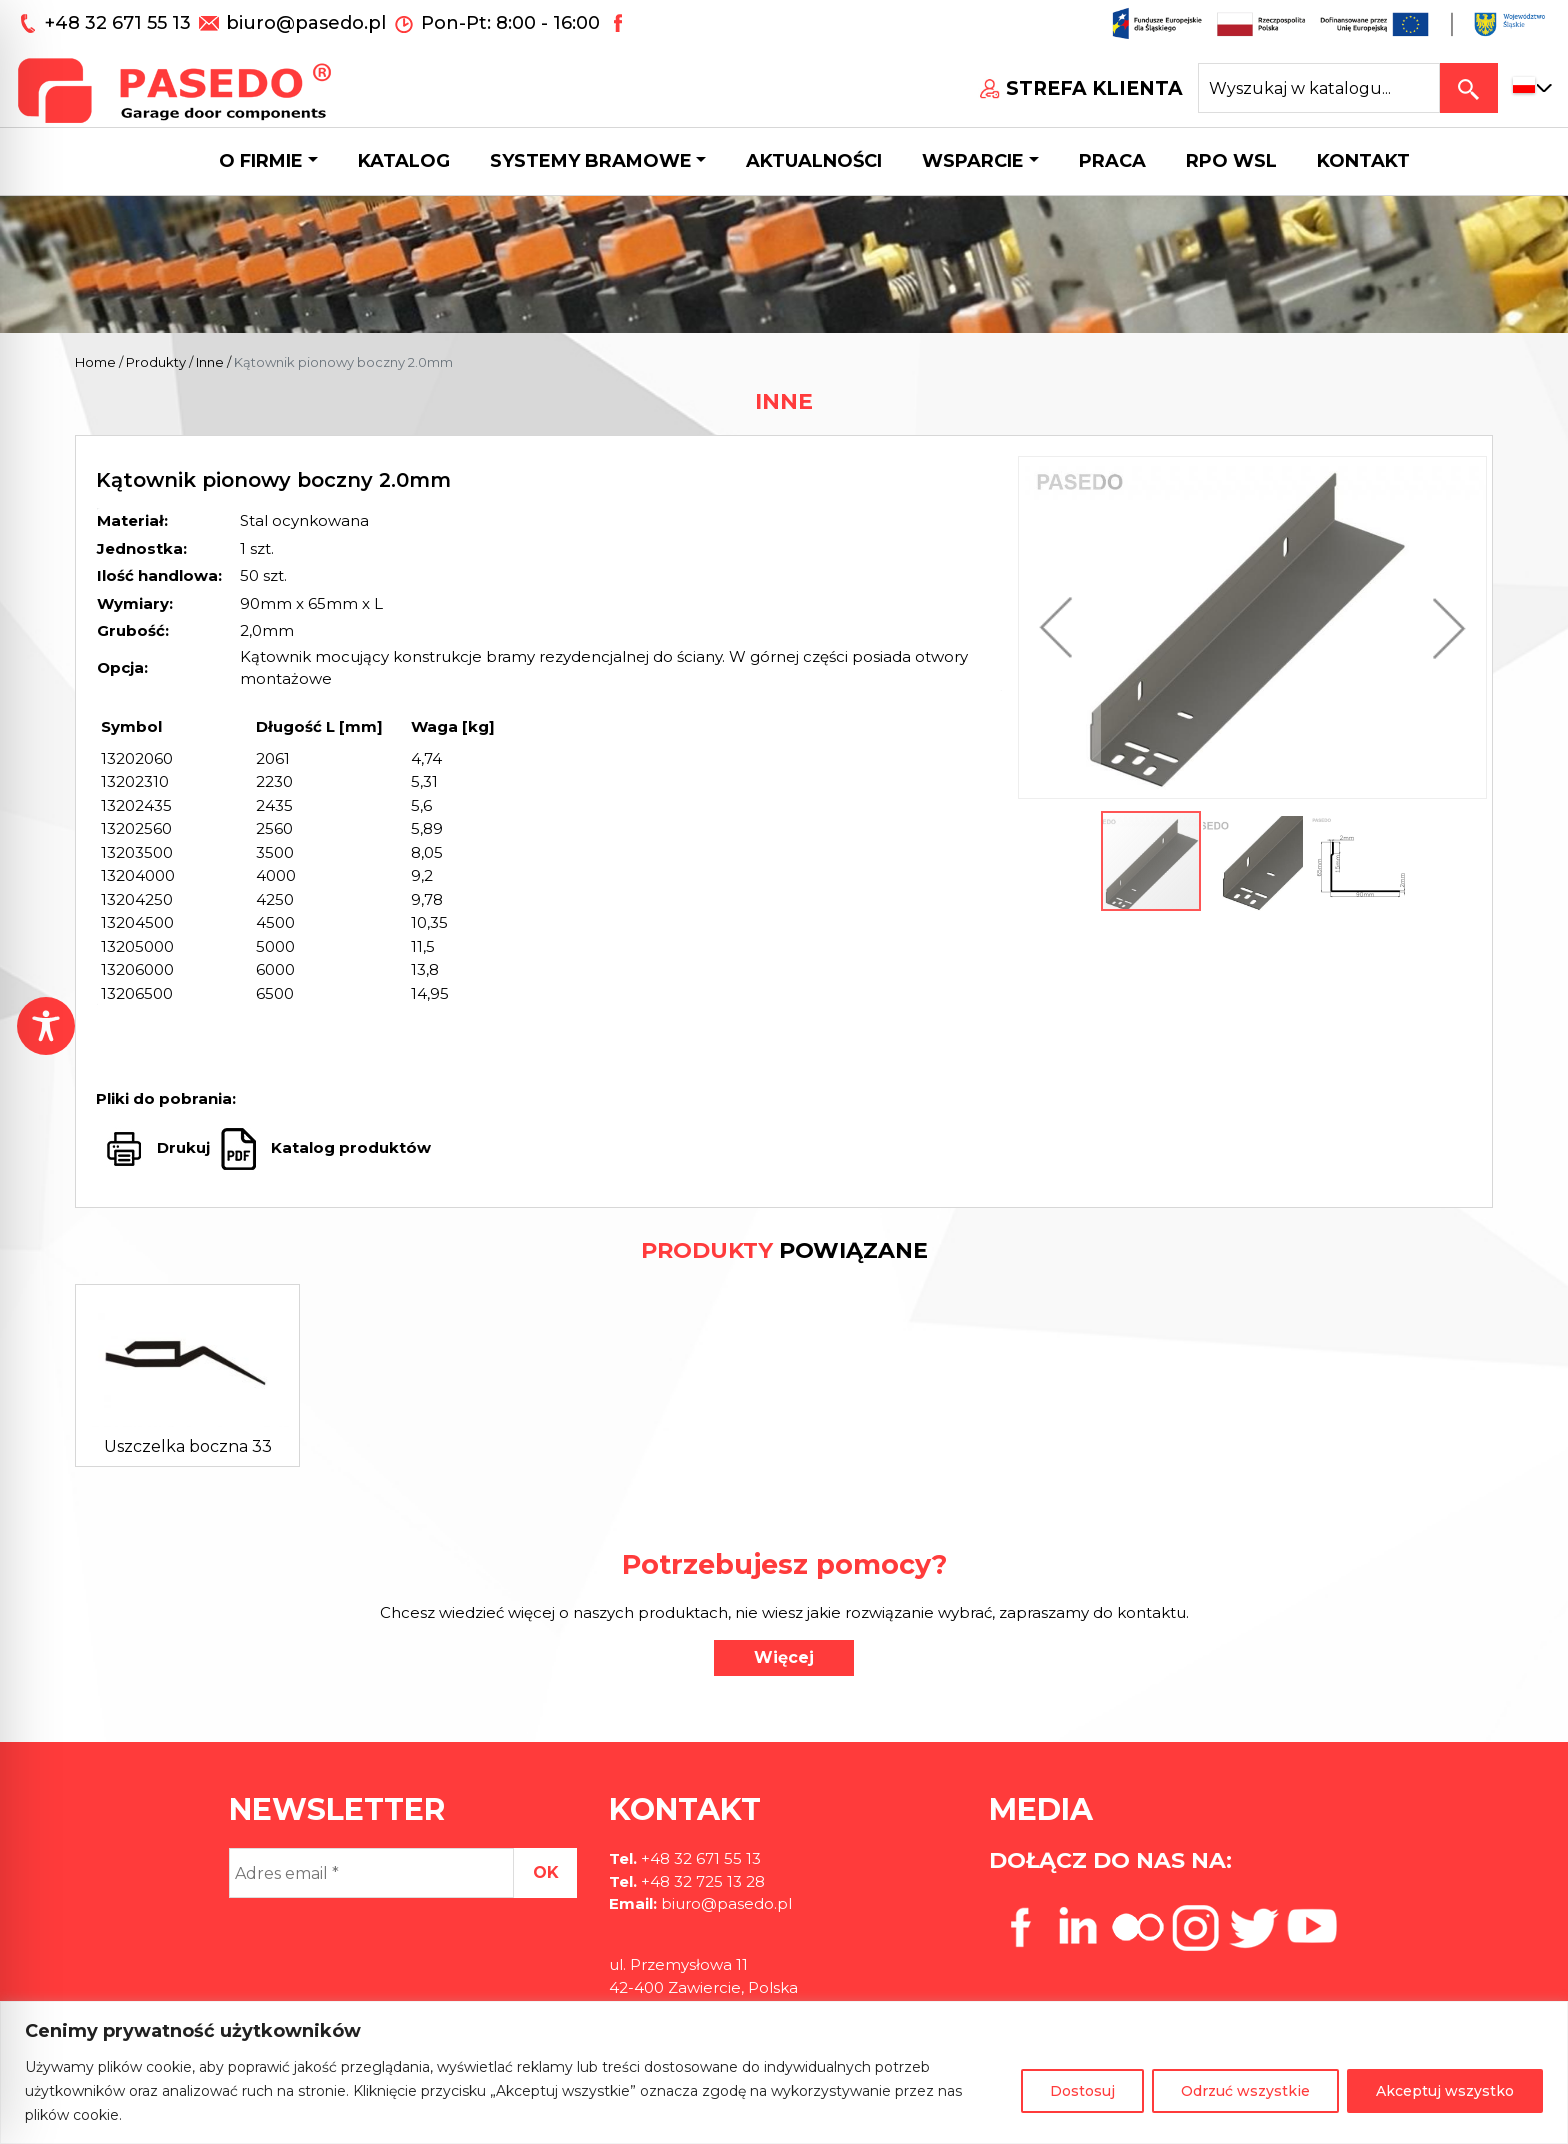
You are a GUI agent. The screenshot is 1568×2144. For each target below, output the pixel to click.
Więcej (784, 1657)
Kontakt (1363, 161)
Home (95, 362)
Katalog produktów (349, 1147)
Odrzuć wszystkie (1245, 2091)
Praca (1112, 161)
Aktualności (814, 161)
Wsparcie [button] (973, 161)
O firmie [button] (261, 161)
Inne (210, 362)
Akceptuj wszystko (1445, 2091)
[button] (1061, 627)
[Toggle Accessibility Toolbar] (46, 1026)
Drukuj (183, 1147)
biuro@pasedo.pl (306, 23)
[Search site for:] (1319, 88)
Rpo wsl (1231, 161)
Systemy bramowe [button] (591, 161)
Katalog (404, 161)
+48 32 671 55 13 (120, 23)
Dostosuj (1082, 2091)
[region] (784, 2072)
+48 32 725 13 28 (701, 1881)
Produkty (156, 362)
